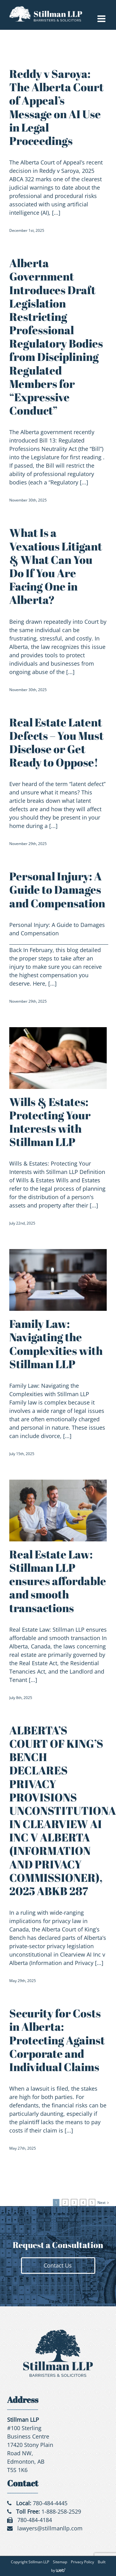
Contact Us (58, 2265)
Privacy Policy (82, 2562)
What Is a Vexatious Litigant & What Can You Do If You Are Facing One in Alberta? (55, 566)
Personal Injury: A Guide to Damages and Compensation (57, 889)
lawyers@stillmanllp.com (50, 2528)
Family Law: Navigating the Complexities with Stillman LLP (56, 1343)
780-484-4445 (50, 2503)
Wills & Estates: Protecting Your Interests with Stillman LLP (50, 1121)
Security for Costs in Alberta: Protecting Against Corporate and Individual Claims (57, 2040)
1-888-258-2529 (61, 2511)
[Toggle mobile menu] (102, 18)
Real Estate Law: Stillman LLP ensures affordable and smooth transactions (57, 1581)
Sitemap (60, 2562)
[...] (56, 212)
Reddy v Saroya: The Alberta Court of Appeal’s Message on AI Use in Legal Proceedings (56, 107)
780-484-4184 (34, 2520)
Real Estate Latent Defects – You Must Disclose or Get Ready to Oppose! (56, 742)
